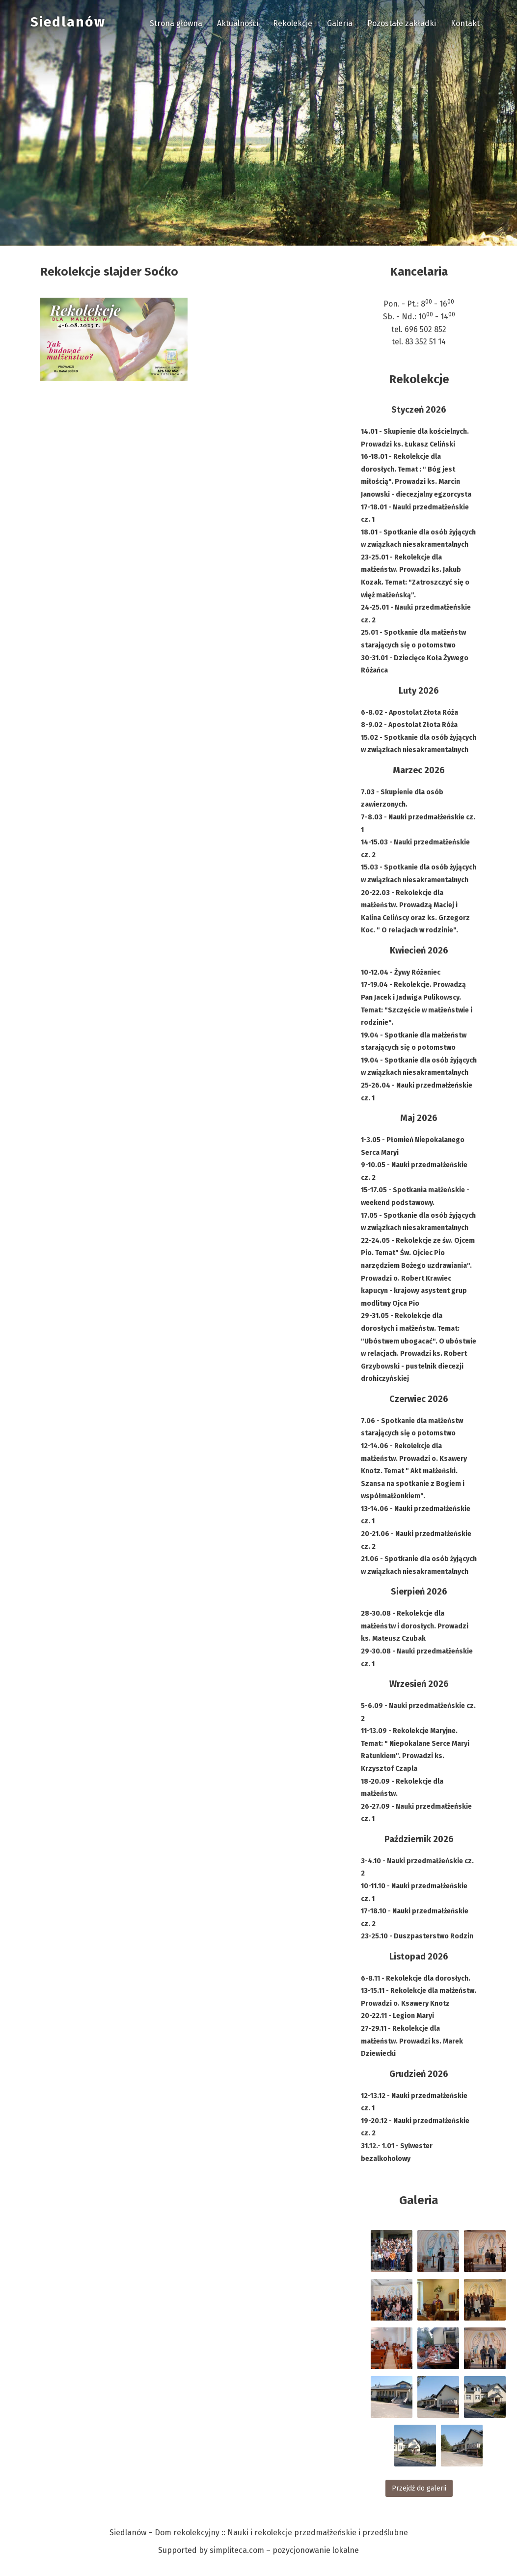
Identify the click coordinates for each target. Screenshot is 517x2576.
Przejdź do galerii (419, 2488)
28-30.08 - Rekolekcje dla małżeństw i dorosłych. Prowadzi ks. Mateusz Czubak (414, 1626)
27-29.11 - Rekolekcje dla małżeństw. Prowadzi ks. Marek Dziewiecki (412, 2041)
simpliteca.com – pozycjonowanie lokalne (284, 2550)
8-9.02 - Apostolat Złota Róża (409, 725)
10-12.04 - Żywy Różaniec (400, 972)
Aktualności (237, 23)
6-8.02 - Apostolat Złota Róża (409, 712)
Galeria (340, 23)
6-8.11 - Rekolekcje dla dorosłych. (415, 1978)
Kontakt (465, 23)
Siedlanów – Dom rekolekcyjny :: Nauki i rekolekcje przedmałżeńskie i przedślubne (258, 2532)
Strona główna (176, 23)
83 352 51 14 (425, 341)
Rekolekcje (292, 23)
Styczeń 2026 (418, 409)
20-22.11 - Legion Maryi (397, 2016)
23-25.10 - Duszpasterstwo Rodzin (417, 1936)
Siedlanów (68, 22)
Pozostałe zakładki (401, 23)
